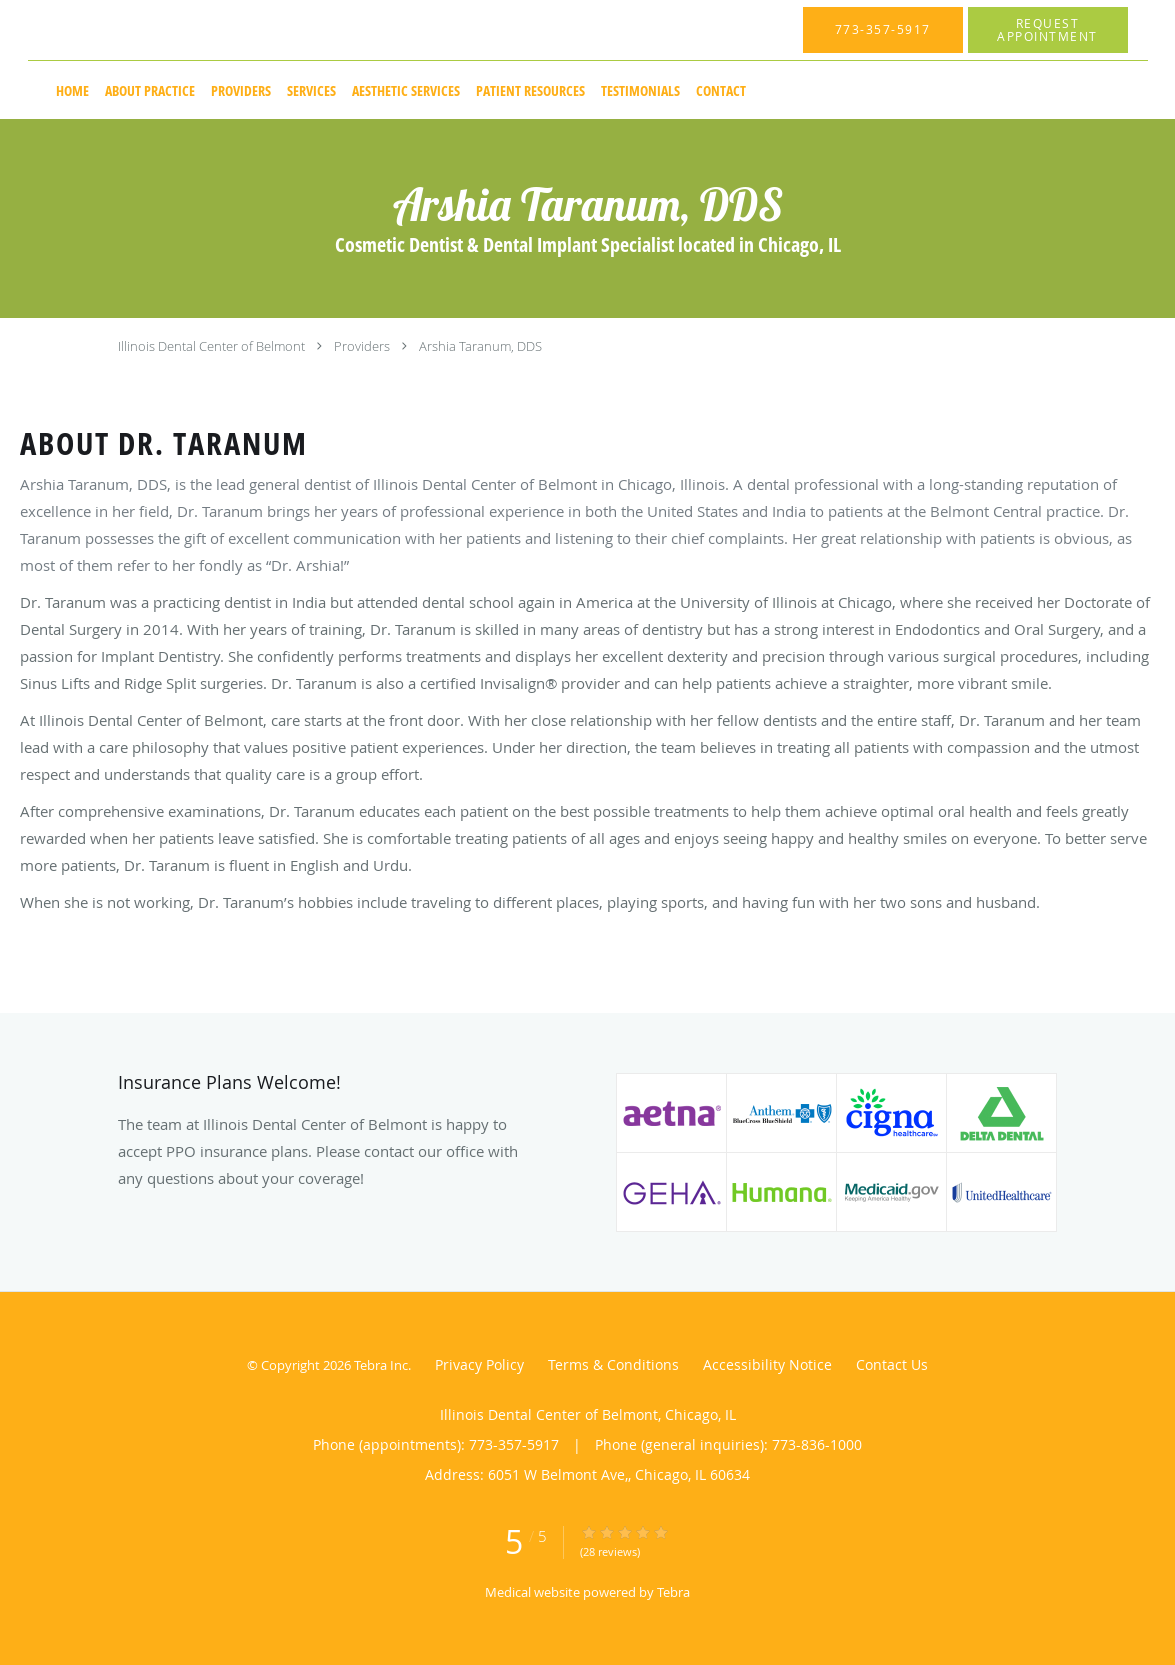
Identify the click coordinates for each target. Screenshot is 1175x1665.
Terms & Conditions (613, 1364)
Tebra (673, 1592)
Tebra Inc (381, 1365)
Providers (362, 346)
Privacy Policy (479, 1364)
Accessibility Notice (767, 1364)
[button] (1048, 30)
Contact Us (892, 1364)
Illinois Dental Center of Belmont (211, 346)
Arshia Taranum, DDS (480, 346)
